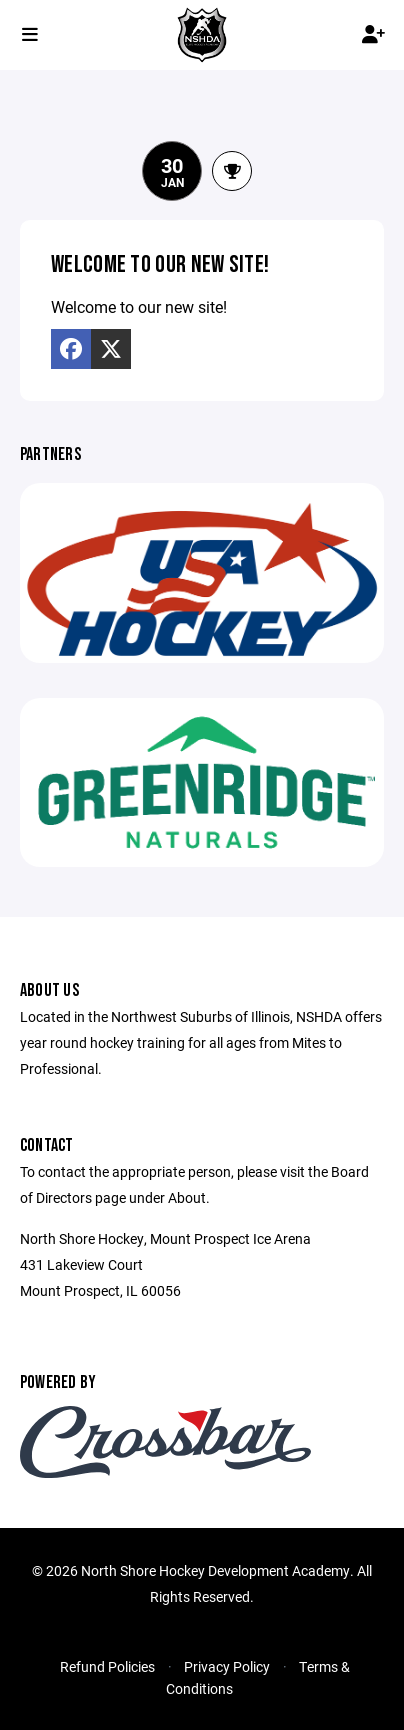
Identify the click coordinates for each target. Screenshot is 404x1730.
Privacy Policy (227, 1666)
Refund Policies (107, 1666)
